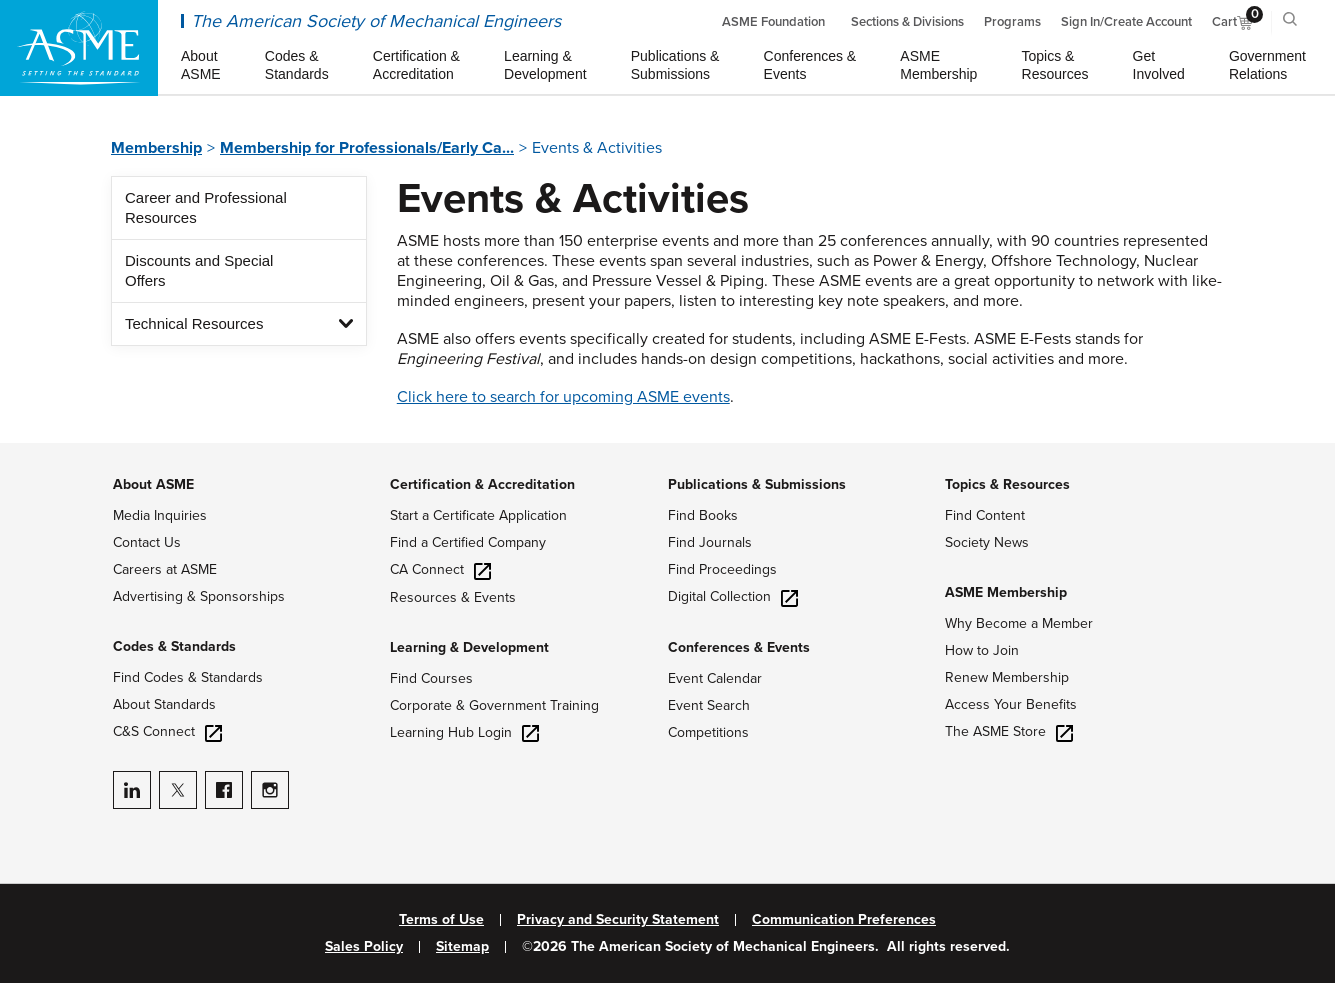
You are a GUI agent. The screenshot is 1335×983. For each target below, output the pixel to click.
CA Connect (440, 569)
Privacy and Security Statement (618, 920)
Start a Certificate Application (478, 515)
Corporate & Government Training (494, 705)
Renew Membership (1007, 677)
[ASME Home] (79, 48)
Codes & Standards (174, 646)
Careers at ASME (165, 569)
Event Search (709, 705)
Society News (987, 542)
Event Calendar (715, 678)
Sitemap (462, 947)
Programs (1012, 22)
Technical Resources (194, 323)
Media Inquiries (160, 515)
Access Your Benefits (1011, 704)
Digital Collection (733, 596)
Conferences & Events (739, 647)
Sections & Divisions (907, 22)
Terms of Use (441, 920)
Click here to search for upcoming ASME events (563, 397)
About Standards (164, 704)
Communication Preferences (844, 920)
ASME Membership (1006, 592)
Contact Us (147, 542)
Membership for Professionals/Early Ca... (367, 148)
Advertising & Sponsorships (199, 596)
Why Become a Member (1019, 623)
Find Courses (431, 678)
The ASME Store (1009, 731)
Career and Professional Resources (206, 207)
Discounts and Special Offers (199, 270)
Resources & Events (453, 597)
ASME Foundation (773, 22)
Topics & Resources (1007, 484)
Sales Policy (364, 947)
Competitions (708, 732)
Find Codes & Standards (188, 677)
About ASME (153, 484)
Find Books (703, 515)
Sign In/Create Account (1126, 22)
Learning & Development (469, 647)
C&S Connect (167, 731)
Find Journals (710, 542)
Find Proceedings (722, 569)
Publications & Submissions (757, 484)
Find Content (985, 515)
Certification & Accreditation (482, 484)
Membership (156, 148)
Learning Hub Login (464, 732)
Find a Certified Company (468, 542)
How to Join (982, 650)
